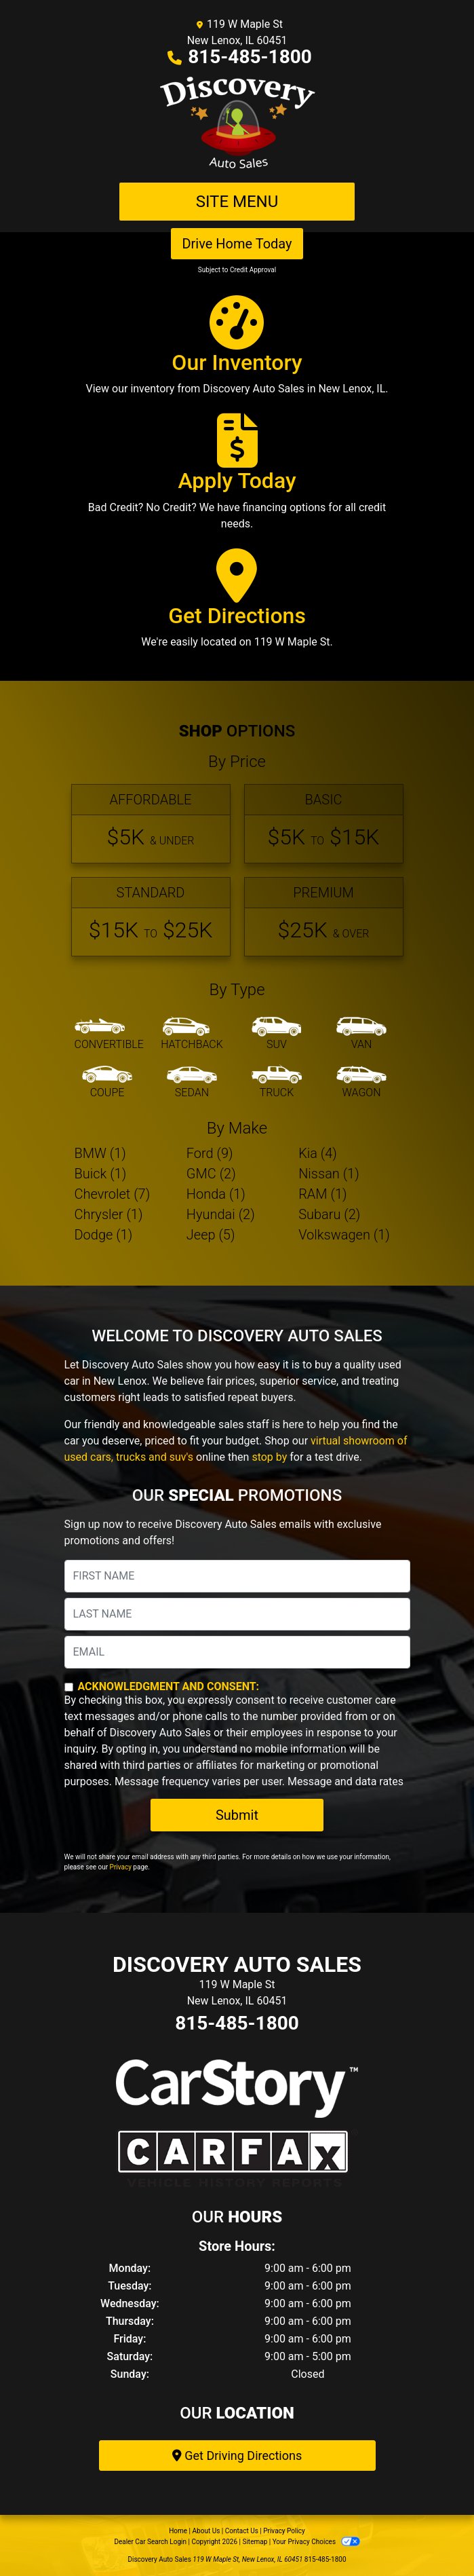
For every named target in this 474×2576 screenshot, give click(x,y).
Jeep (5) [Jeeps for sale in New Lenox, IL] (210, 1235)
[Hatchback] (192, 1034)
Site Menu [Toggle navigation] (237, 201)
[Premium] (323, 916)
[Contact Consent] (68, 1687)
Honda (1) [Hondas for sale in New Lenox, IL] (215, 1194)
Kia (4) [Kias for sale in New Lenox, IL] (317, 1153)
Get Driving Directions (237, 2455)
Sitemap (254, 2541)
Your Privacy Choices (316, 2541)
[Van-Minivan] (361, 1034)
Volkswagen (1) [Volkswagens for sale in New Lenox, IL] (344, 1235)
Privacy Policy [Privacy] (284, 2531)
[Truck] (277, 1082)
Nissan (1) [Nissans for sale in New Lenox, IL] (328, 1173)
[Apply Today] (237, 478)
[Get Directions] (236, 605)
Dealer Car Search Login (150, 2541)
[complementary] (433, 2535)
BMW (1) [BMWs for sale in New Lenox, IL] (100, 1153)
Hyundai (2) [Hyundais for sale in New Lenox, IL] (220, 1214)
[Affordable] (151, 823)
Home (178, 2531)
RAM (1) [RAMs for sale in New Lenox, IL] (322, 1194)
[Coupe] (107, 1082)
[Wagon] (361, 1082)
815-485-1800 (250, 56)
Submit (237, 1815)
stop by (269, 1457)
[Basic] (323, 823)
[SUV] (277, 1034)
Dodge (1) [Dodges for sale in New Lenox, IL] (104, 1235)
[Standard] (151, 916)
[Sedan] (192, 1082)
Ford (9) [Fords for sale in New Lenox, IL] (209, 1153)
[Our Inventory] (237, 352)
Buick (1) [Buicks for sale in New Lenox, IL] (101, 1173)
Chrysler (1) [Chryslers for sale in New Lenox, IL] (109, 1214)
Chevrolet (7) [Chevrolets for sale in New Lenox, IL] (113, 1194)
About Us (206, 2531)
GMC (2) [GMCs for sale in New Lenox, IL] (211, 1173)
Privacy (121, 1867)
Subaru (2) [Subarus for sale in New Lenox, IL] (329, 1214)
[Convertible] (109, 1034)
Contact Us (241, 2531)
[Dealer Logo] (237, 123)
